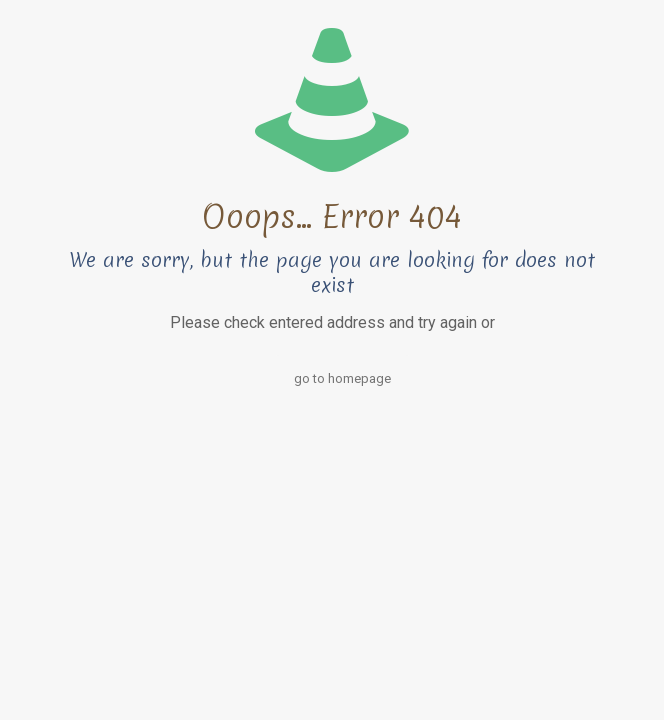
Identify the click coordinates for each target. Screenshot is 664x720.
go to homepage (342, 378)
